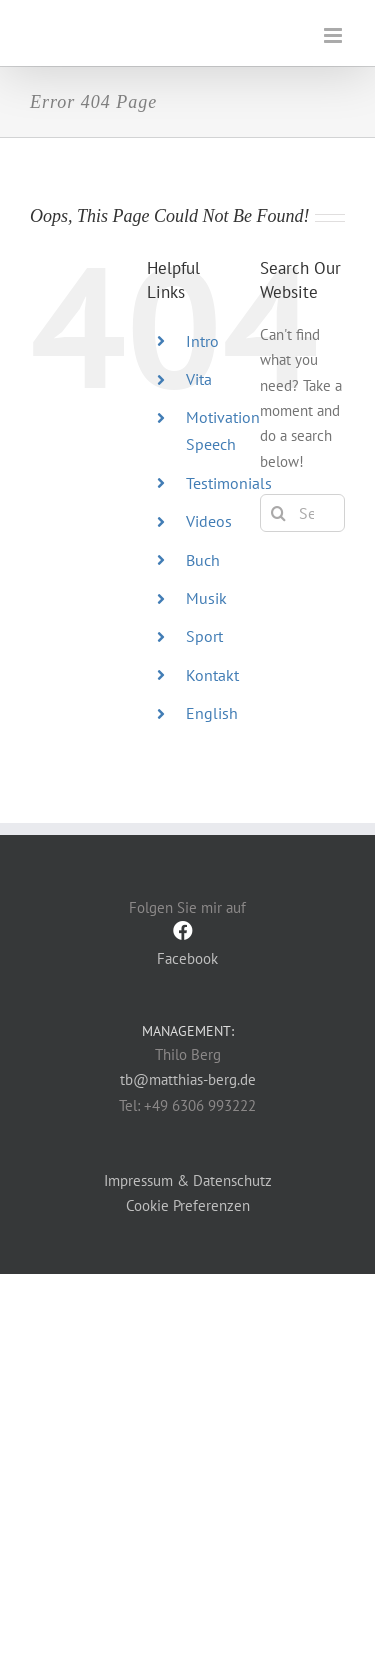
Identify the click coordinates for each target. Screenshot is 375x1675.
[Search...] (302, 513)
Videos (209, 521)
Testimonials (229, 483)
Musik (206, 598)
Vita (199, 379)
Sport (204, 636)
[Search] (279, 513)
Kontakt (212, 675)
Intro (202, 341)
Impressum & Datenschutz (188, 1180)
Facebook (187, 943)
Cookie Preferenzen (188, 1205)
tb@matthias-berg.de (188, 1079)
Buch (203, 560)
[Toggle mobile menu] (334, 35)
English (212, 713)
